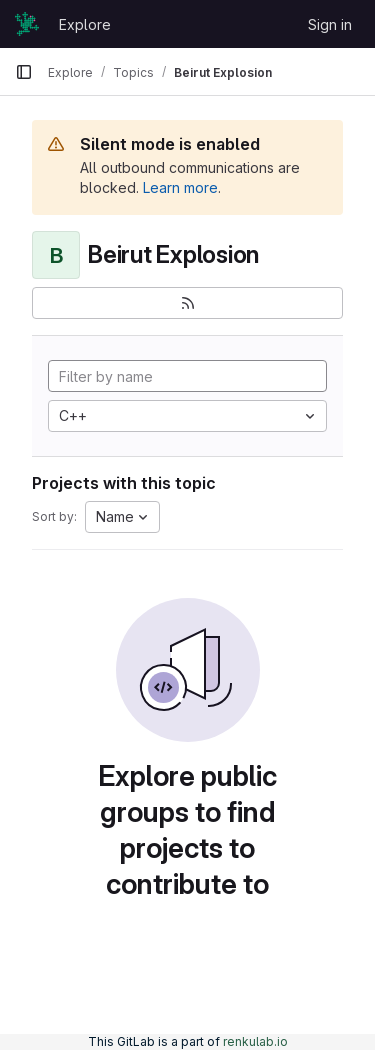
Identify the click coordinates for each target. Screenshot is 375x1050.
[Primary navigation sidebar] (24, 72)
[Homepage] (27, 24)
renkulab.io (255, 1041)
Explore (85, 24)
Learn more (180, 187)
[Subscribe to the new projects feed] (187, 303)
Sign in (330, 24)
